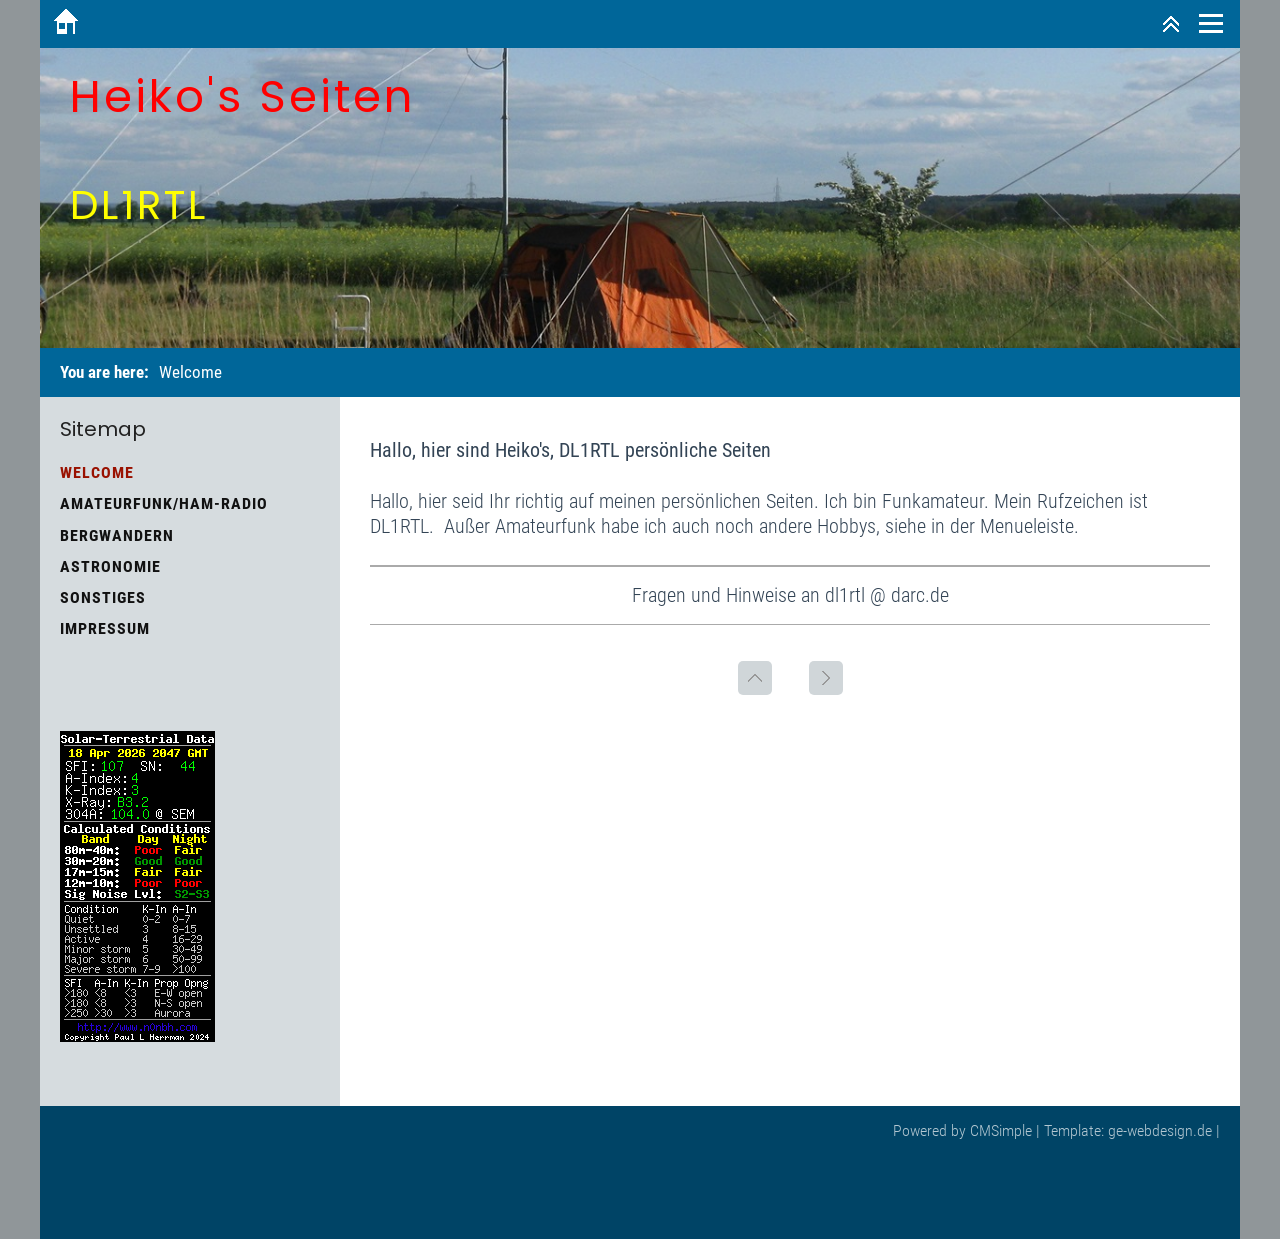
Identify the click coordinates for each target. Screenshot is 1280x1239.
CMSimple (1001, 1130)
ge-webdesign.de (1160, 1130)
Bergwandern (117, 535)
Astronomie (110, 566)
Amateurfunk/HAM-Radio (164, 503)
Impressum (105, 628)
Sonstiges (103, 597)
